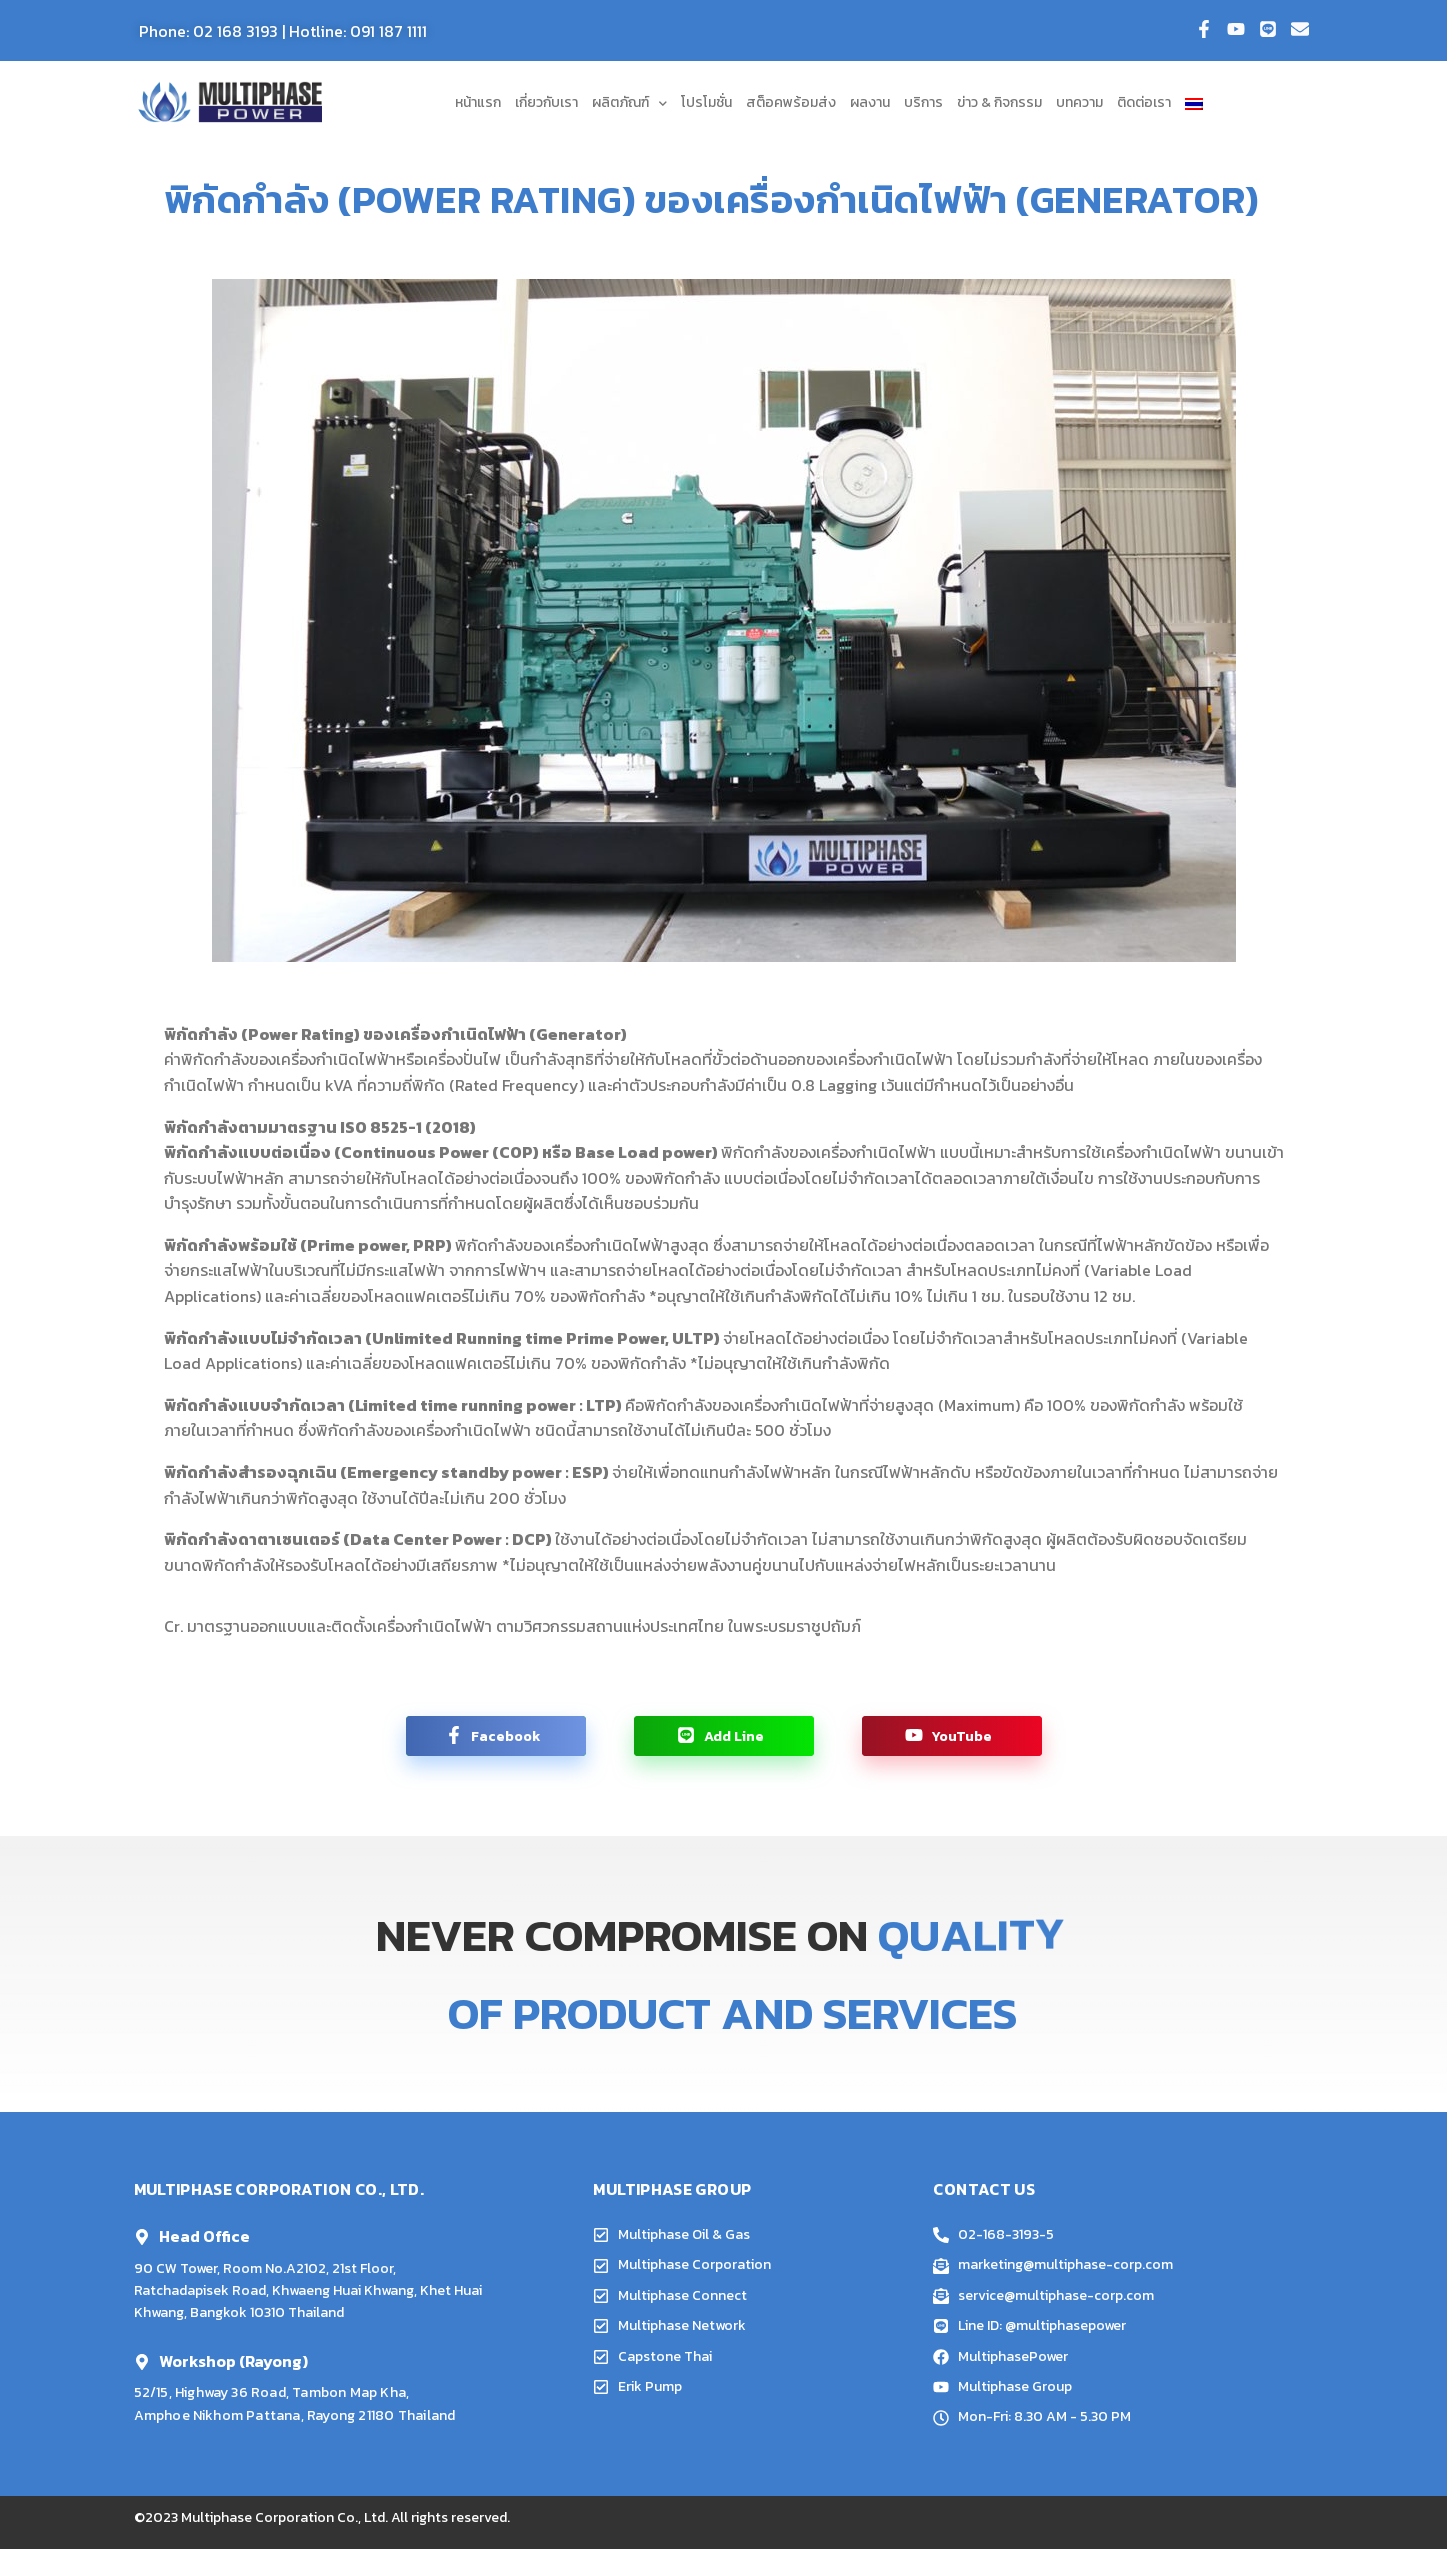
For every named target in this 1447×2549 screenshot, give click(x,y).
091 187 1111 (388, 31)
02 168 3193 (235, 31)
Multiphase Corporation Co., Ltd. (284, 2517)
